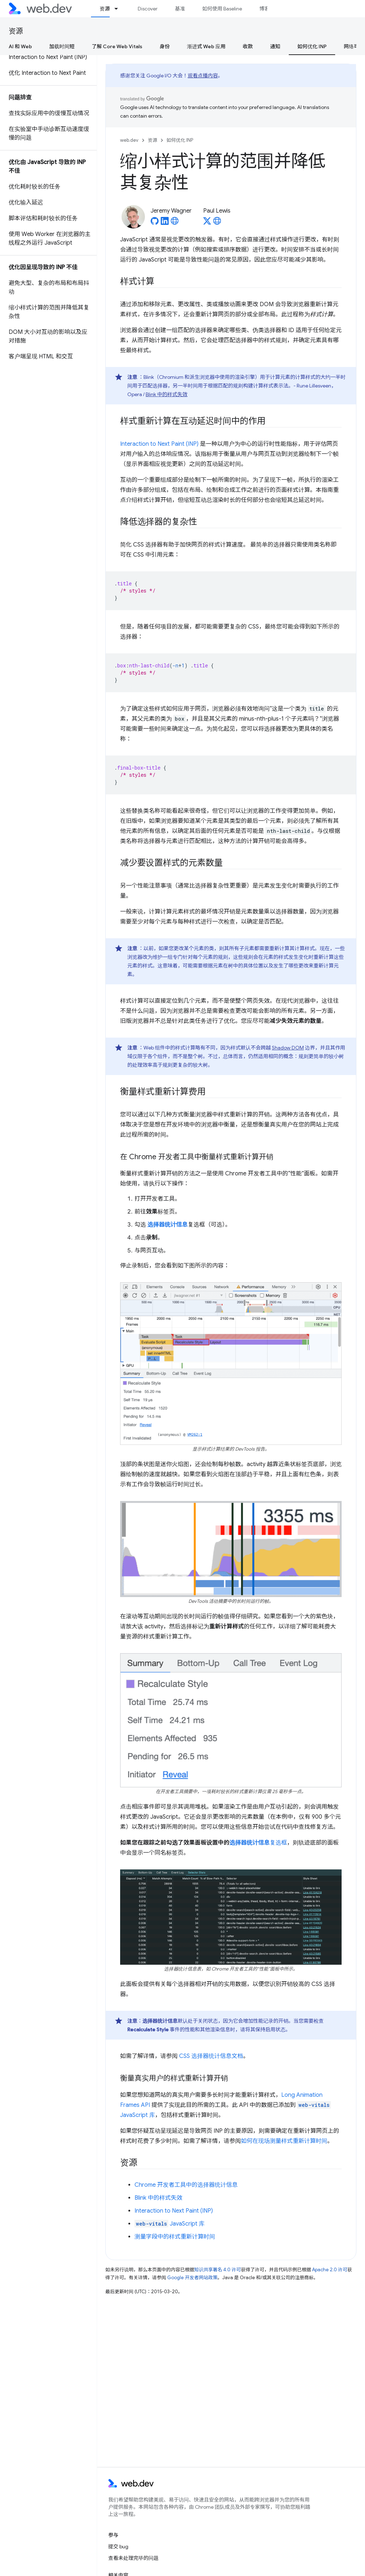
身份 (165, 46)
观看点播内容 (203, 75)
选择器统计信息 (249, 1842)
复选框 (278, 1842)
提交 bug (118, 2546)
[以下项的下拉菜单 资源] (119, 8)
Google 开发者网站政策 (192, 2278)
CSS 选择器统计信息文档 (211, 2056)
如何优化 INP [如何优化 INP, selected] (312, 46)
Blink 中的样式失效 (166, 394)
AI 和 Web (20, 46)
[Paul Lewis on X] (207, 223)
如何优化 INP (179, 140)
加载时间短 (61, 46)
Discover (148, 8)
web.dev (129, 140)
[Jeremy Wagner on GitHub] (155, 223)
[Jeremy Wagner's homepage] (175, 223)
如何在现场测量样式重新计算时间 (284, 2141)
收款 (248, 46)
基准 (180, 8)
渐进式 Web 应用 (206, 46)
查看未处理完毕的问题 (133, 2558)
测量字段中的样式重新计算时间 (174, 2236)
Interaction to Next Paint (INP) (159, 444)
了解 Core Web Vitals (117, 46)
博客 (264, 8)
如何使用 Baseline (222, 8)
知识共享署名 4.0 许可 (217, 2270)
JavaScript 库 (169, 2223)
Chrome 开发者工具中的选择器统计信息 (186, 2185)
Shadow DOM (288, 1047)
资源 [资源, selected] (105, 8)
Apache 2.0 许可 (329, 2270)
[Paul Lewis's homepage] (217, 223)
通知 (275, 46)
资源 (16, 31)
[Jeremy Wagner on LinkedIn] (165, 223)
